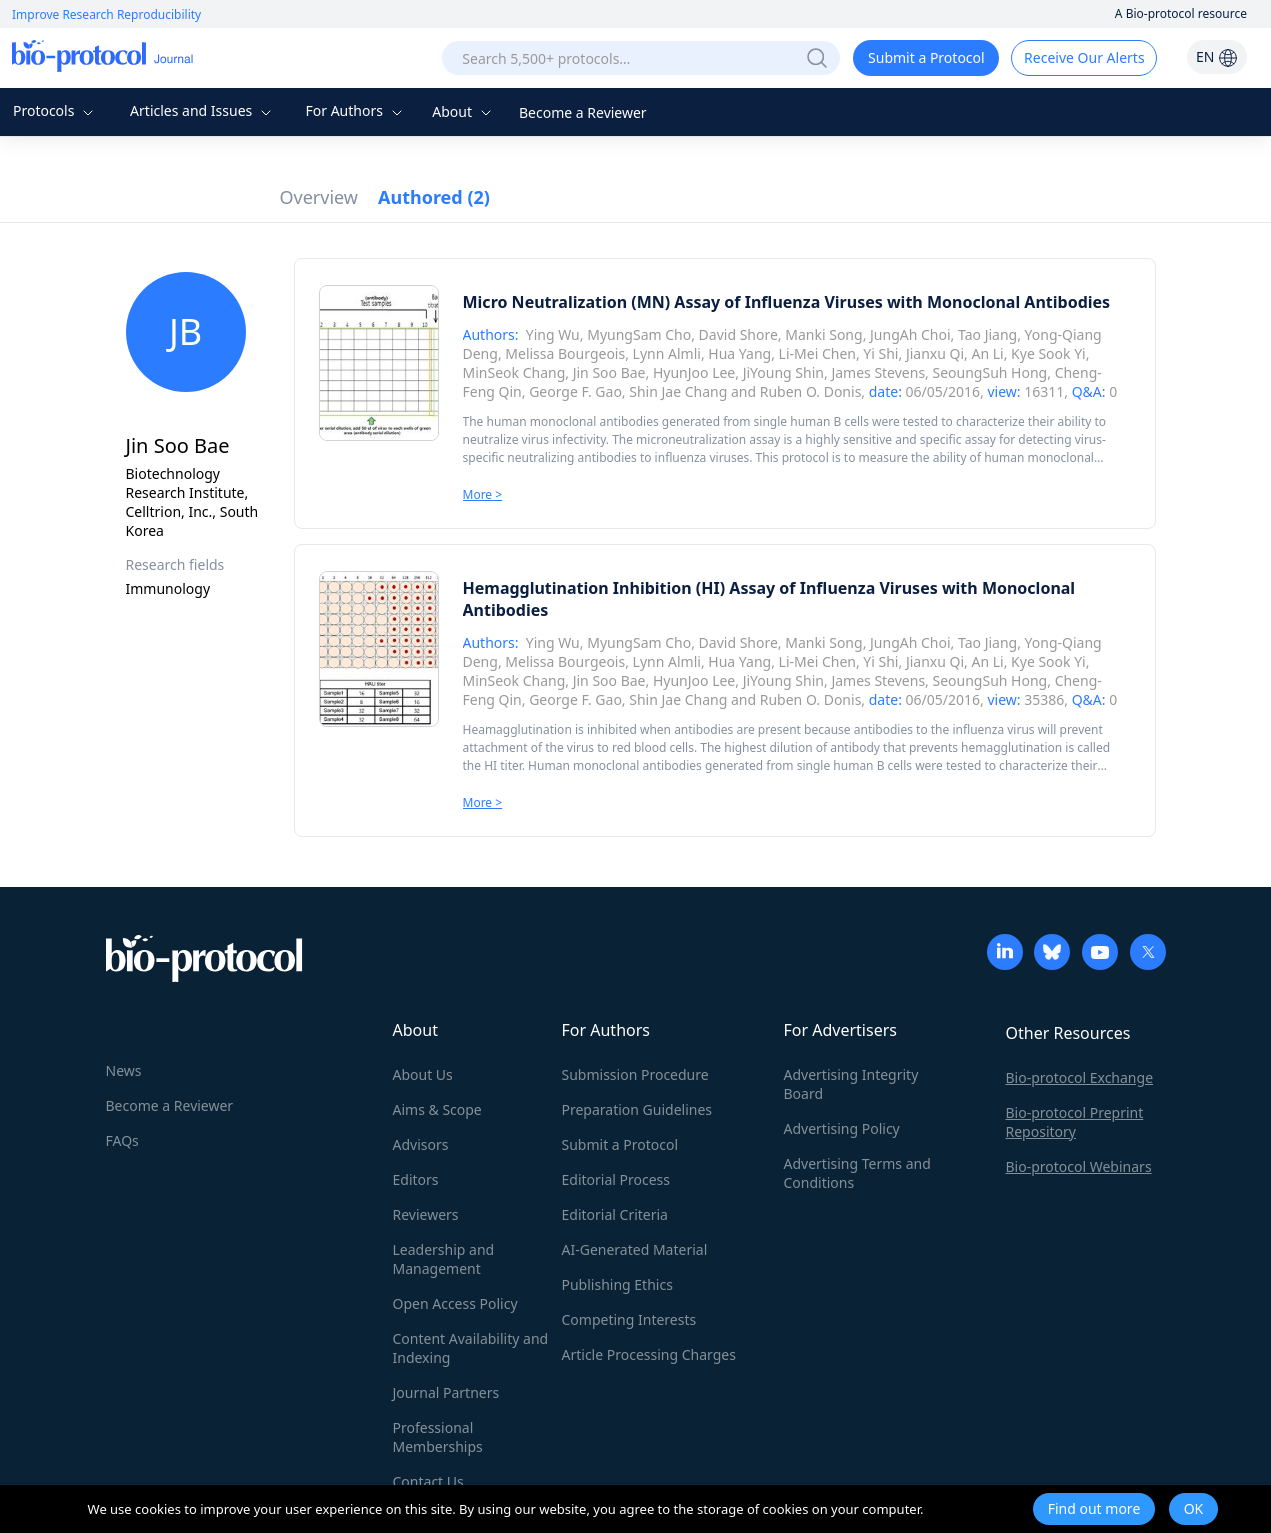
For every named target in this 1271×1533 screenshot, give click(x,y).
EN (1217, 56)
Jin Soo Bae (609, 372)
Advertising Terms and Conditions (857, 1173)
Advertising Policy (842, 1128)
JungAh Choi (910, 334)
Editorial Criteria (615, 1214)
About (463, 111)
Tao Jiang (987, 334)
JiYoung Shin (783, 372)
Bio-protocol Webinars (1079, 1166)
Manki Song (823, 334)
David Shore (738, 334)
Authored (434, 197)
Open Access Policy (455, 1303)
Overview (319, 197)
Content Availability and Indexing (471, 1348)
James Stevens (878, 372)
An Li (987, 353)
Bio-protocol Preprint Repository (1075, 1122)
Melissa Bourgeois (565, 353)
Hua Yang (739, 353)
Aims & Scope (437, 1109)
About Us (423, 1074)
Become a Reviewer (583, 112)
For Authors (355, 110)
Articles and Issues (203, 110)
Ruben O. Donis (811, 391)
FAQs (122, 1140)
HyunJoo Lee (694, 372)
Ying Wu (553, 334)
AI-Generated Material (635, 1249)
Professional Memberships (438, 1437)
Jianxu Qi (935, 353)
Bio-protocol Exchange (1080, 1077)
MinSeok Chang (514, 372)
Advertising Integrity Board (851, 1084)
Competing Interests (629, 1319)
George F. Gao (575, 391)
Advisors (421, 1144)
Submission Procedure (635, 1074)
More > (483, 494)
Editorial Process (616, 1179)
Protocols (55, 110)
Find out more (1094, 1508)
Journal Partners (446, 1392)
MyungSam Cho (639, 334)
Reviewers (426, 1214)
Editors (416, 1179)
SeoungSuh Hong (990, 372)
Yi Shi (880, 353)
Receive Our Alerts (1084, 57)
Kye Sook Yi (1048, 353)
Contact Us (428, 1481)
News (124, 1070)
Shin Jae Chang (678, 391)
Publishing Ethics (617, 1284)
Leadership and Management (444, 1259)
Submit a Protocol (926, 57)
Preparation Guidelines (637, 1109)
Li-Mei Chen (817, 353)
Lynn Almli (667, 353)
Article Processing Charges (649, 1354)
